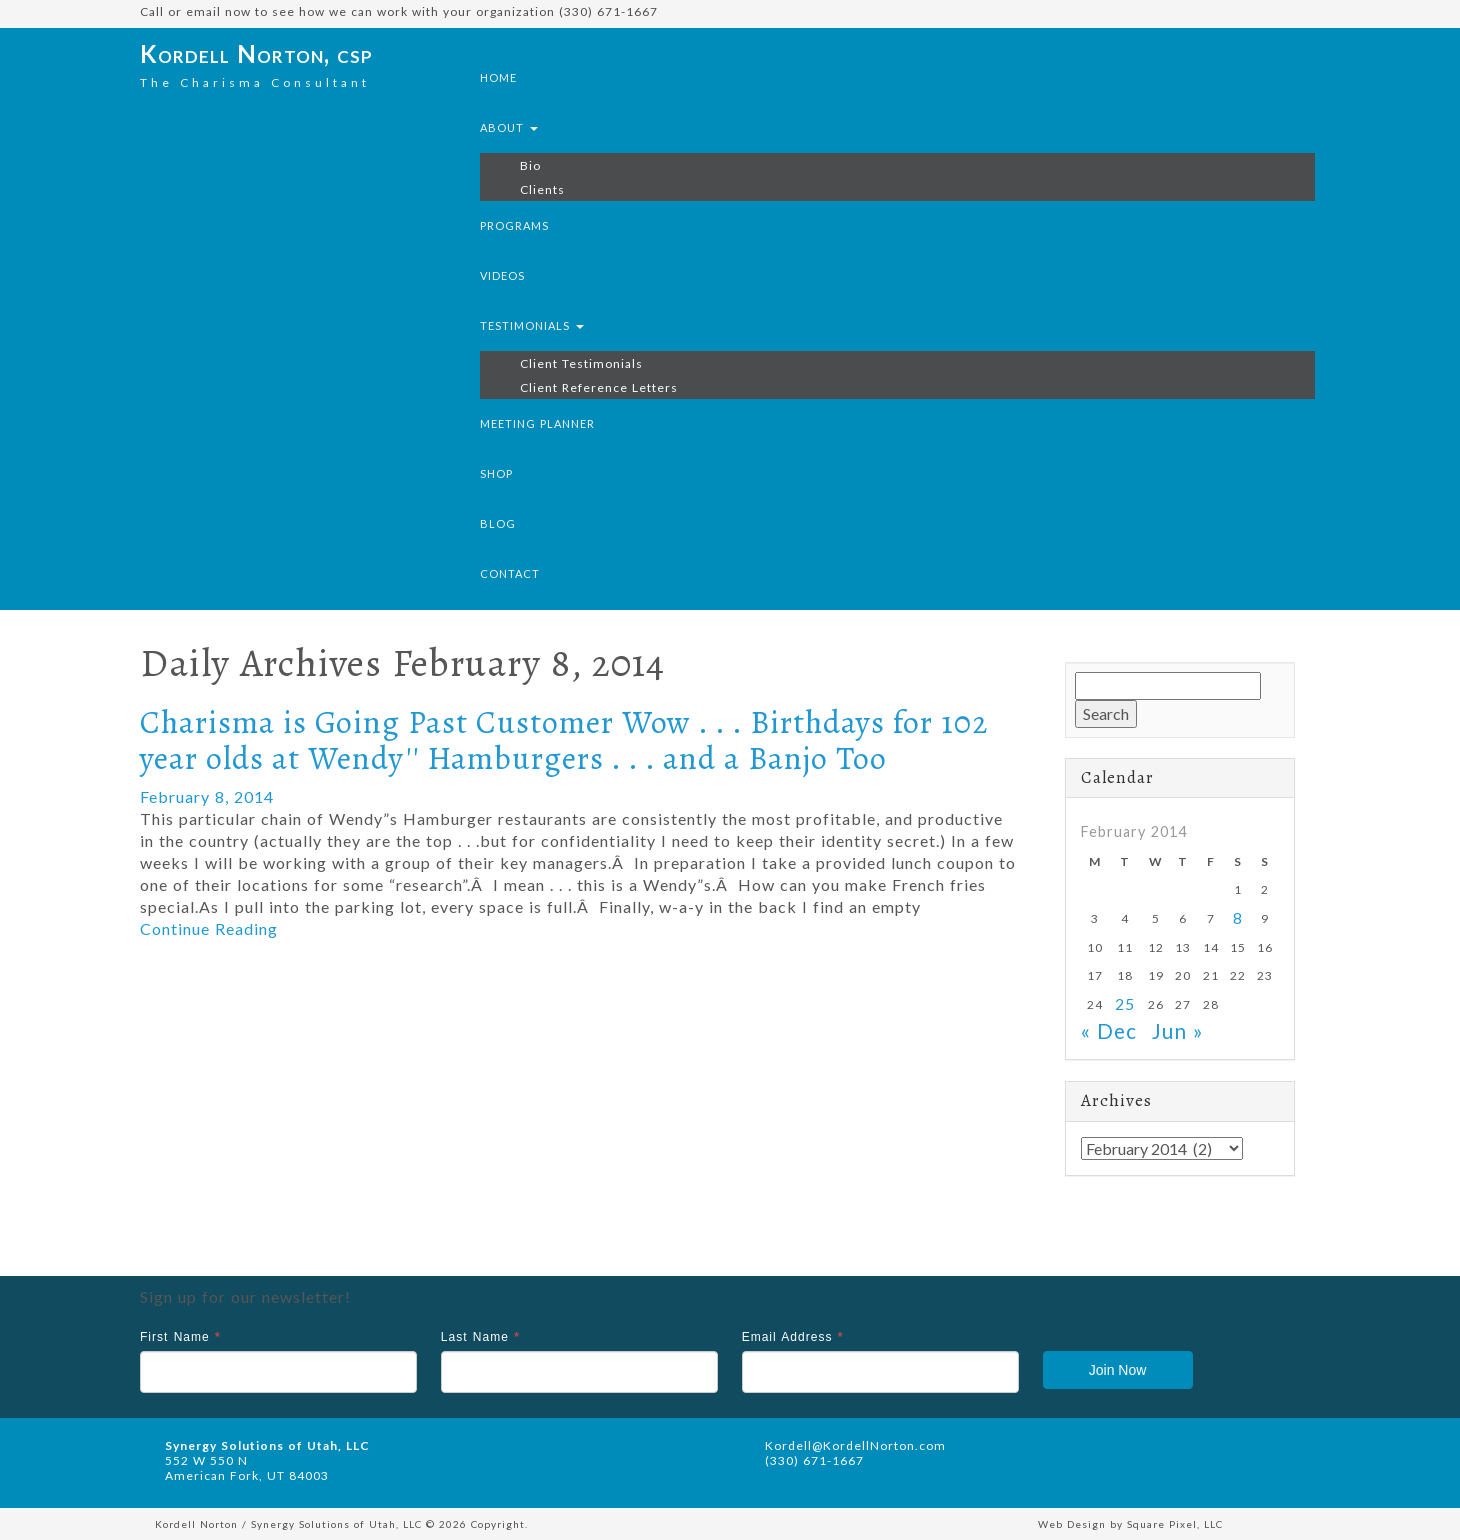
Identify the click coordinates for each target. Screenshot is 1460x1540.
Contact (510, 573)
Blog (498, 523)
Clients (542, 189)
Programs (514, 225)
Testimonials (532, 325)
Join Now (1118, 1370)
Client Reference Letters (599, 387)
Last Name (480, 1337)
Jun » (1178, 1030)
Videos (502, 275)
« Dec (1109, 1030)
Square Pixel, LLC (1175, 1524)
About (509, 127)
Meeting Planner (537, 423)
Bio (530, 165)
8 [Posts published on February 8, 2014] (1238, 918)
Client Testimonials (581, 363)
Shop (496, 473)
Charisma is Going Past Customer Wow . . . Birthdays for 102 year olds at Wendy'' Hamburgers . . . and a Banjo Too (564, 739)
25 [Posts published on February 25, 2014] (1125, 1004)
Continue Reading (209, 928)
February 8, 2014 (207, 796)
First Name (180, 1337)
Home (498, 77)
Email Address (793, 1337)
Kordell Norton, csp (256, 53)
